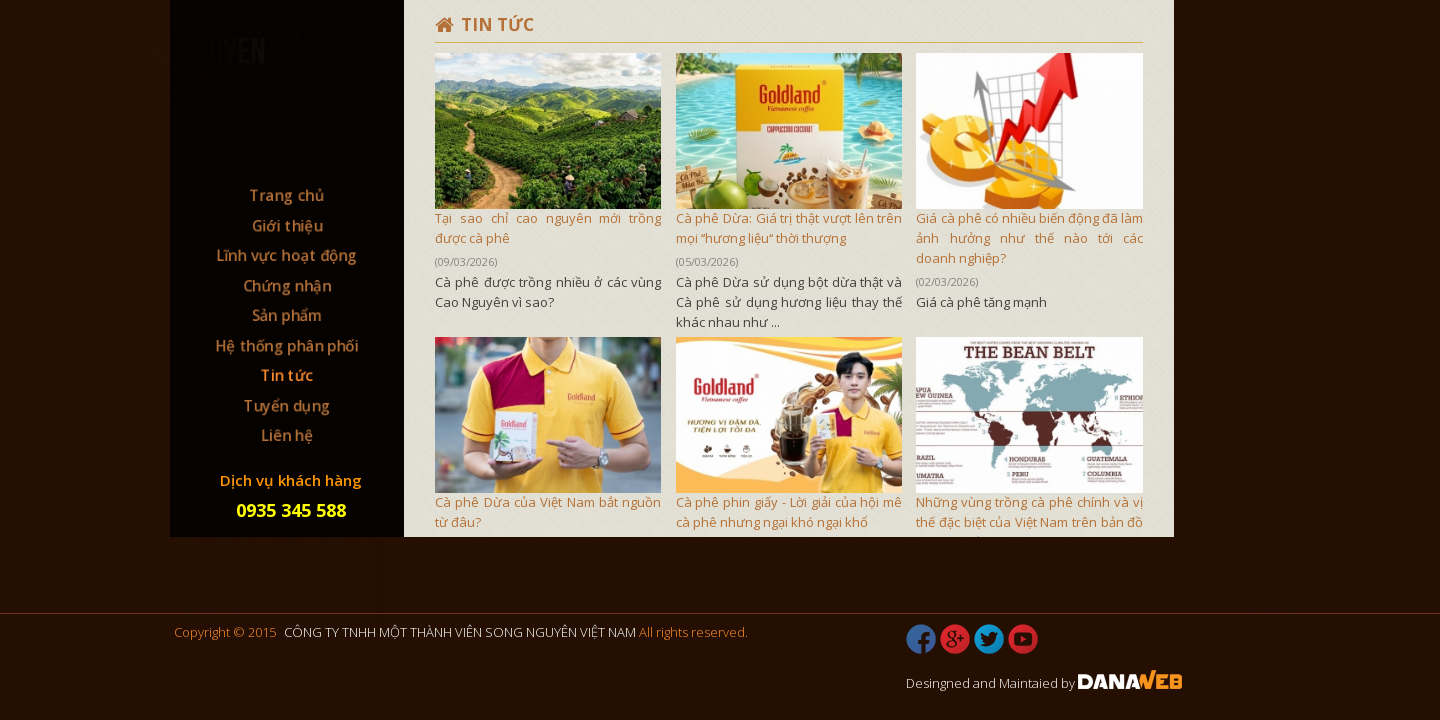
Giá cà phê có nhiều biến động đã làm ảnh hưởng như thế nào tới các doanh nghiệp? (1029, 238)
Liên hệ (287, 436)
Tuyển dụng (287, 406)
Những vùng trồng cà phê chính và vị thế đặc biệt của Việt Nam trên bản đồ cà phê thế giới (1029, 522)
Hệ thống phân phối (287, 345)
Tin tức (287, 376)
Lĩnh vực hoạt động (287, 254)
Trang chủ (287, 193)
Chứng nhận (286, 285)
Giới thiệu (287, 224)
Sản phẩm (287, 315)
